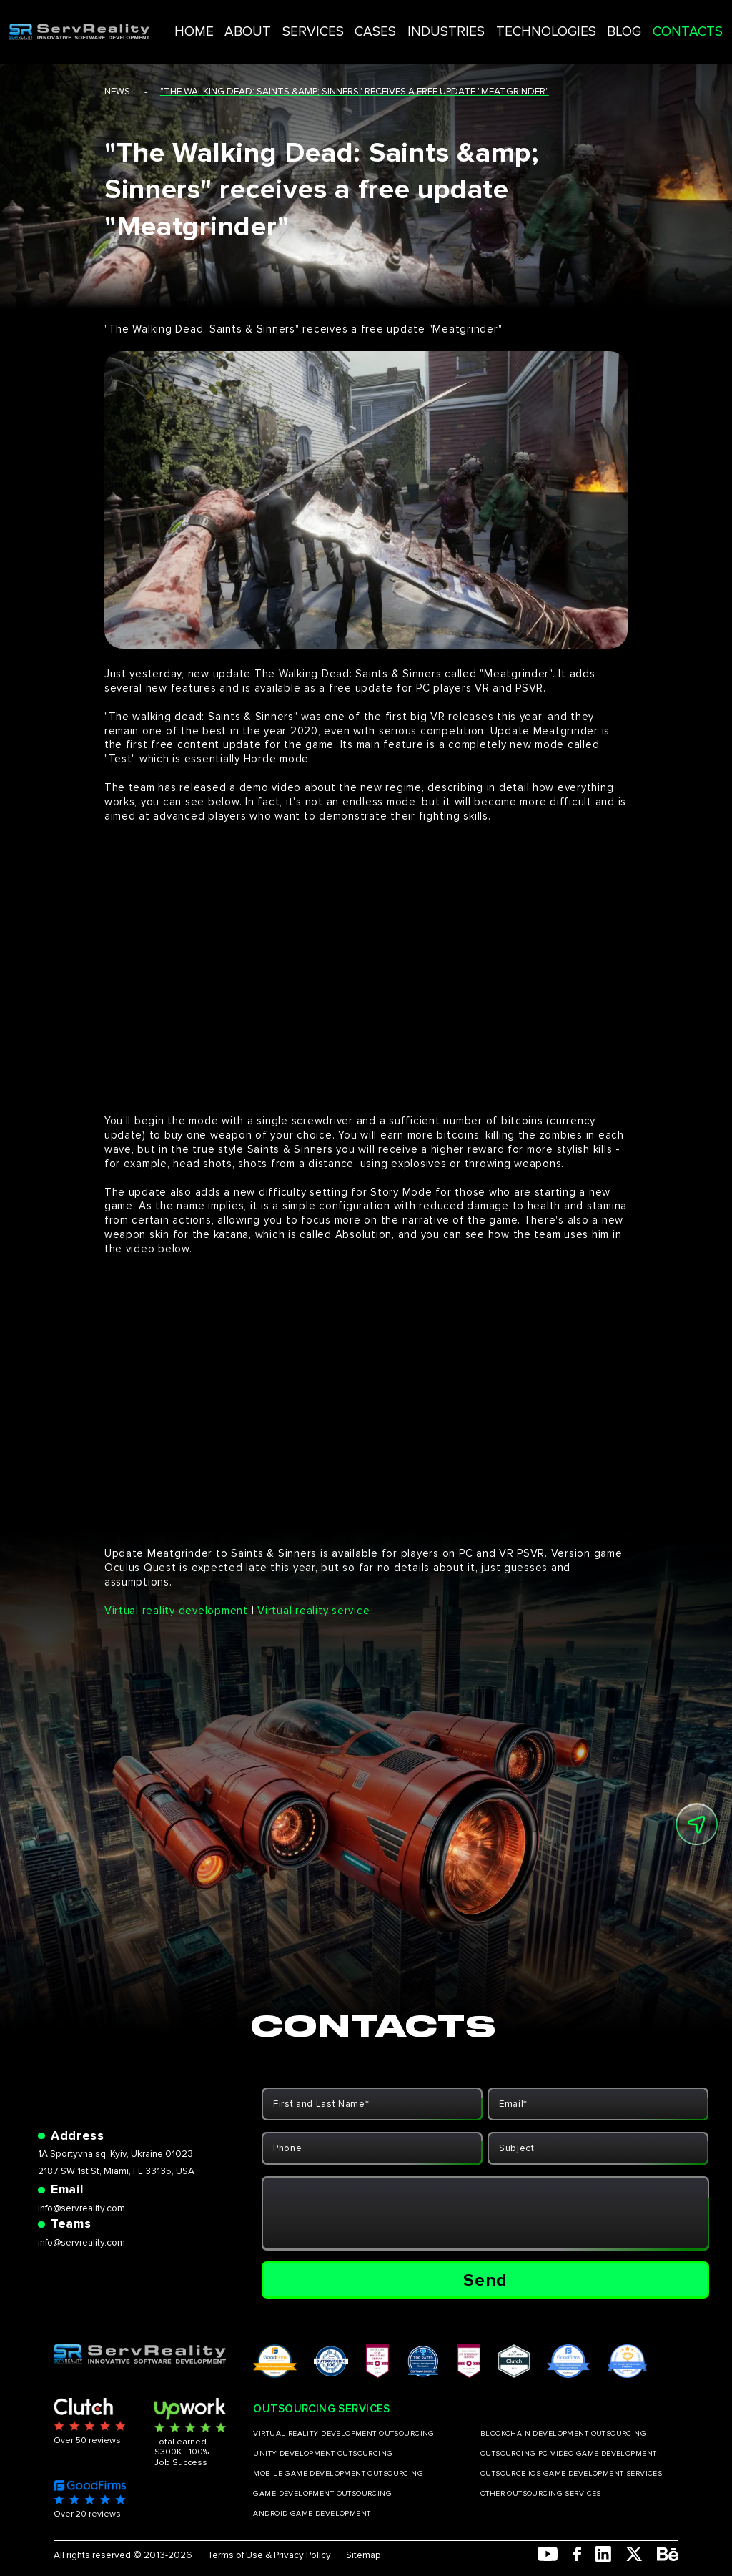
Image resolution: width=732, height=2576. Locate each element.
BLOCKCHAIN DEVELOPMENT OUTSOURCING (563, 2433)
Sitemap (363, 2556)
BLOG (602, 20)
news (117, 91)
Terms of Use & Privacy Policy (269, 2556)
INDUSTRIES (461, 20)
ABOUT (302, 20)
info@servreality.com (81, 2208)
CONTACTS (654, 20)
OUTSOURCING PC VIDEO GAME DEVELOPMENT (568, 2453)
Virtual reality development (176, 1610)
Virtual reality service (313, 1610)
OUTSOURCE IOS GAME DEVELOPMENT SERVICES (571, 2473)
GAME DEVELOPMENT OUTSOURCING (322, 2493)
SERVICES (353, 20)
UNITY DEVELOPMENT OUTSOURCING (322, 2453)
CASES (404, 20)
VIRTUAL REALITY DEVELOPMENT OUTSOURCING (343, 2433)
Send (485, 2280)
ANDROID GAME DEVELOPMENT (311, 2513)
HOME (258, 20)
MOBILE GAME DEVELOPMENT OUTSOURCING (338, 2473)
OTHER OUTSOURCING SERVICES (540, 2493)
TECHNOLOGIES (540, 20)
